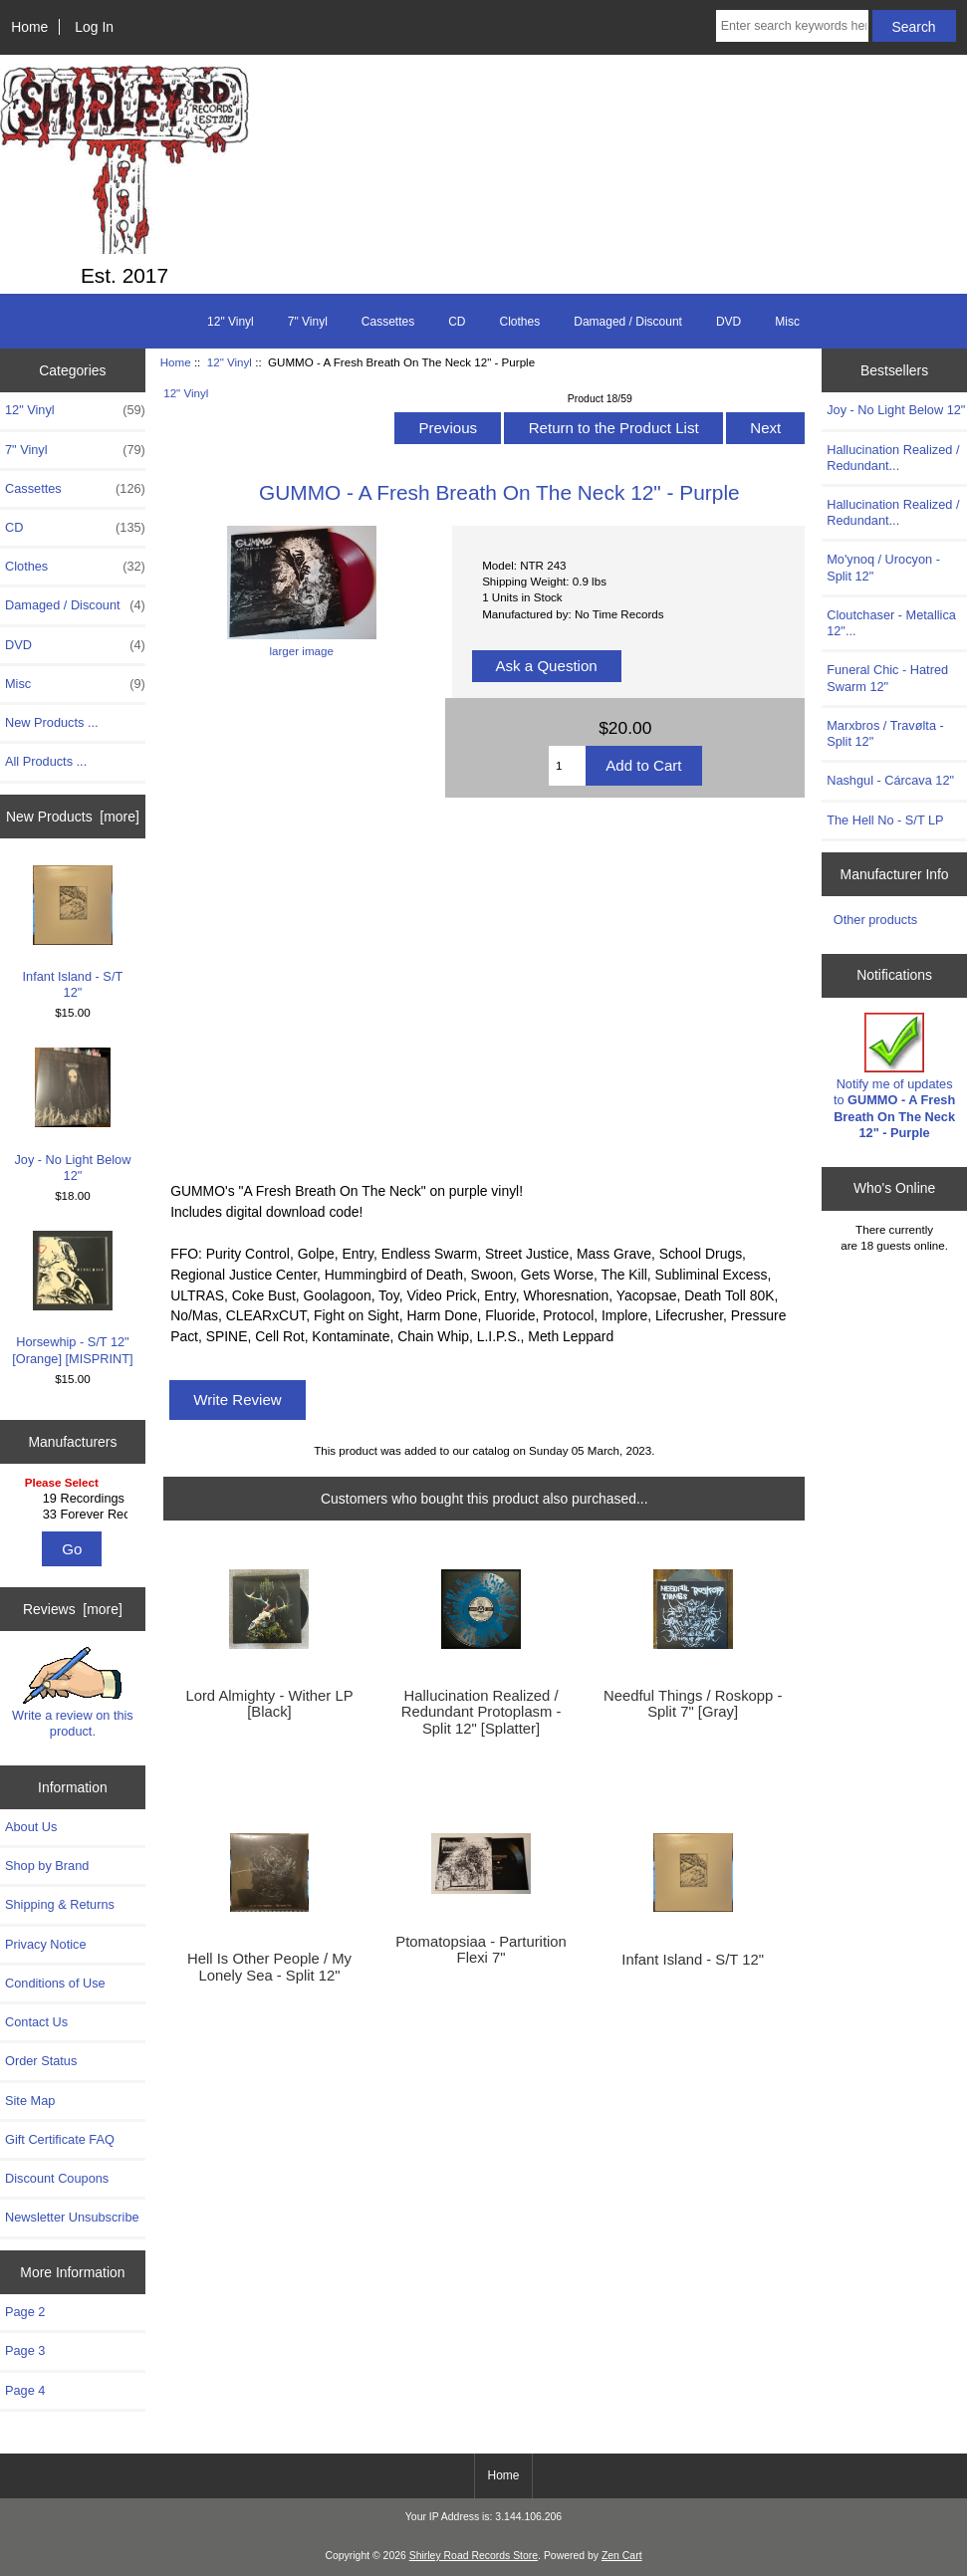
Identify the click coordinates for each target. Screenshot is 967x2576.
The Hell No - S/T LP (885, 820)
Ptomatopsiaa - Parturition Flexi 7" (480, 1950)
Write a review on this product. (72, 1693)
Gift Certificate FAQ (60, 2139)
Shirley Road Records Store (473, 2555)
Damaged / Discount (628, 322)
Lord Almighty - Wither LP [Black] (269, 1704)
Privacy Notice (45, 1944)
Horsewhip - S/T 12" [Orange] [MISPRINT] (72, 1298)
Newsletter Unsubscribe (72, 2217)
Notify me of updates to (894, 1076)
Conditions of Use (55, 1983)
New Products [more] (72, 816)
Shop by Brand (47, 1865)
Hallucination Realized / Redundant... (893, 457)
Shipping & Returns (60, 1904)
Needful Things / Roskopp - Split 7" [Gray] (693, 1704)
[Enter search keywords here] (792, 26)
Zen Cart (622, 2555)
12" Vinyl (229, 361)
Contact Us (36, 2021)
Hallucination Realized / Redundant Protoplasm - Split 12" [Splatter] (481, 1712)
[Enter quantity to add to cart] (567, 766)
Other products (875, 919)
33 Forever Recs (75, 1514)
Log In (94, 27)
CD (456, 322)
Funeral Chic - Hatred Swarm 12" (887, 677)
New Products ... (52, 722)
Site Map (30, 2100)
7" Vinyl (308, 322)
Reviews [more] (72, 1609)
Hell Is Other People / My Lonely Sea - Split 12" (269, 1967)
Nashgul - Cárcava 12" (890, 780)
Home (29, 27)
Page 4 (25, 2390)
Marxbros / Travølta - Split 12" (885, 733)
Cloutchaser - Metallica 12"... (891, 622)
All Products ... (46, 761)
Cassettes (388, 322)
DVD (728, 322)
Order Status (41, 2060)
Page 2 (25, 2311)
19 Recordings (75, 1499)
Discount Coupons (57, 2178)
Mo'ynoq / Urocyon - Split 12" (883, 567)
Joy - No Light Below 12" (72, 1115)
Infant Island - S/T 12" (73, 932)
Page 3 (25, 2350)
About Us (31, 1826)
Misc (787, 322)
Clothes (520, 322)
